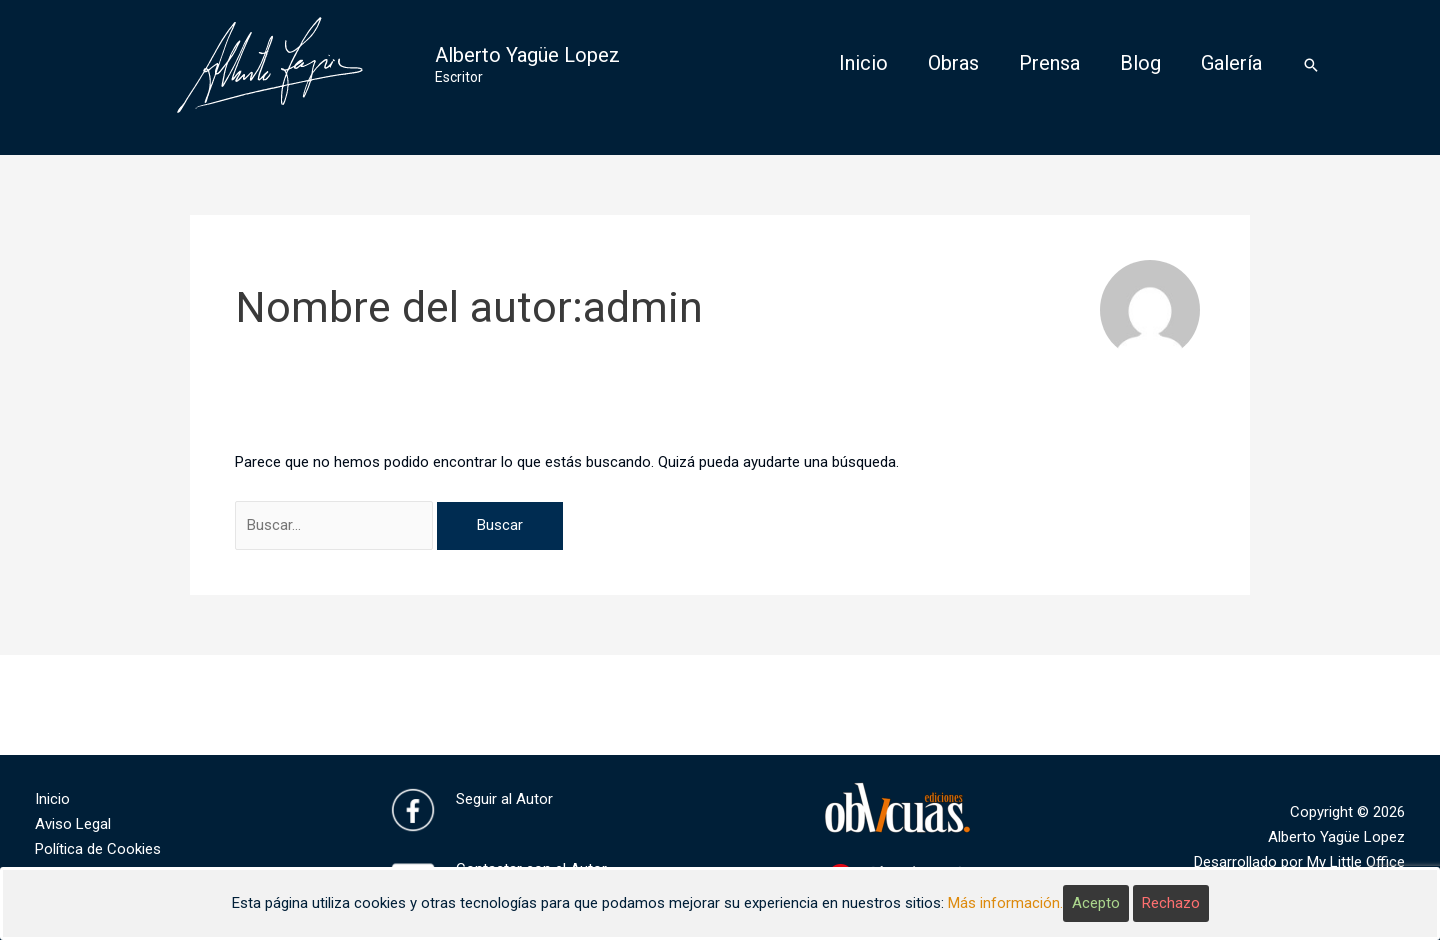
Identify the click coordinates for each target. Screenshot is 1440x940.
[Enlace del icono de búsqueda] (1311, 65)
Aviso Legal (73, 824)
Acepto (1096, 903)
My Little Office (1356, 862)
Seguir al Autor (504, 799)
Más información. (1005, 903)
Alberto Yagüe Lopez (527, 55)
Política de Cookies (98, 849)
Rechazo (1171, 903)
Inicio (52, 799)
